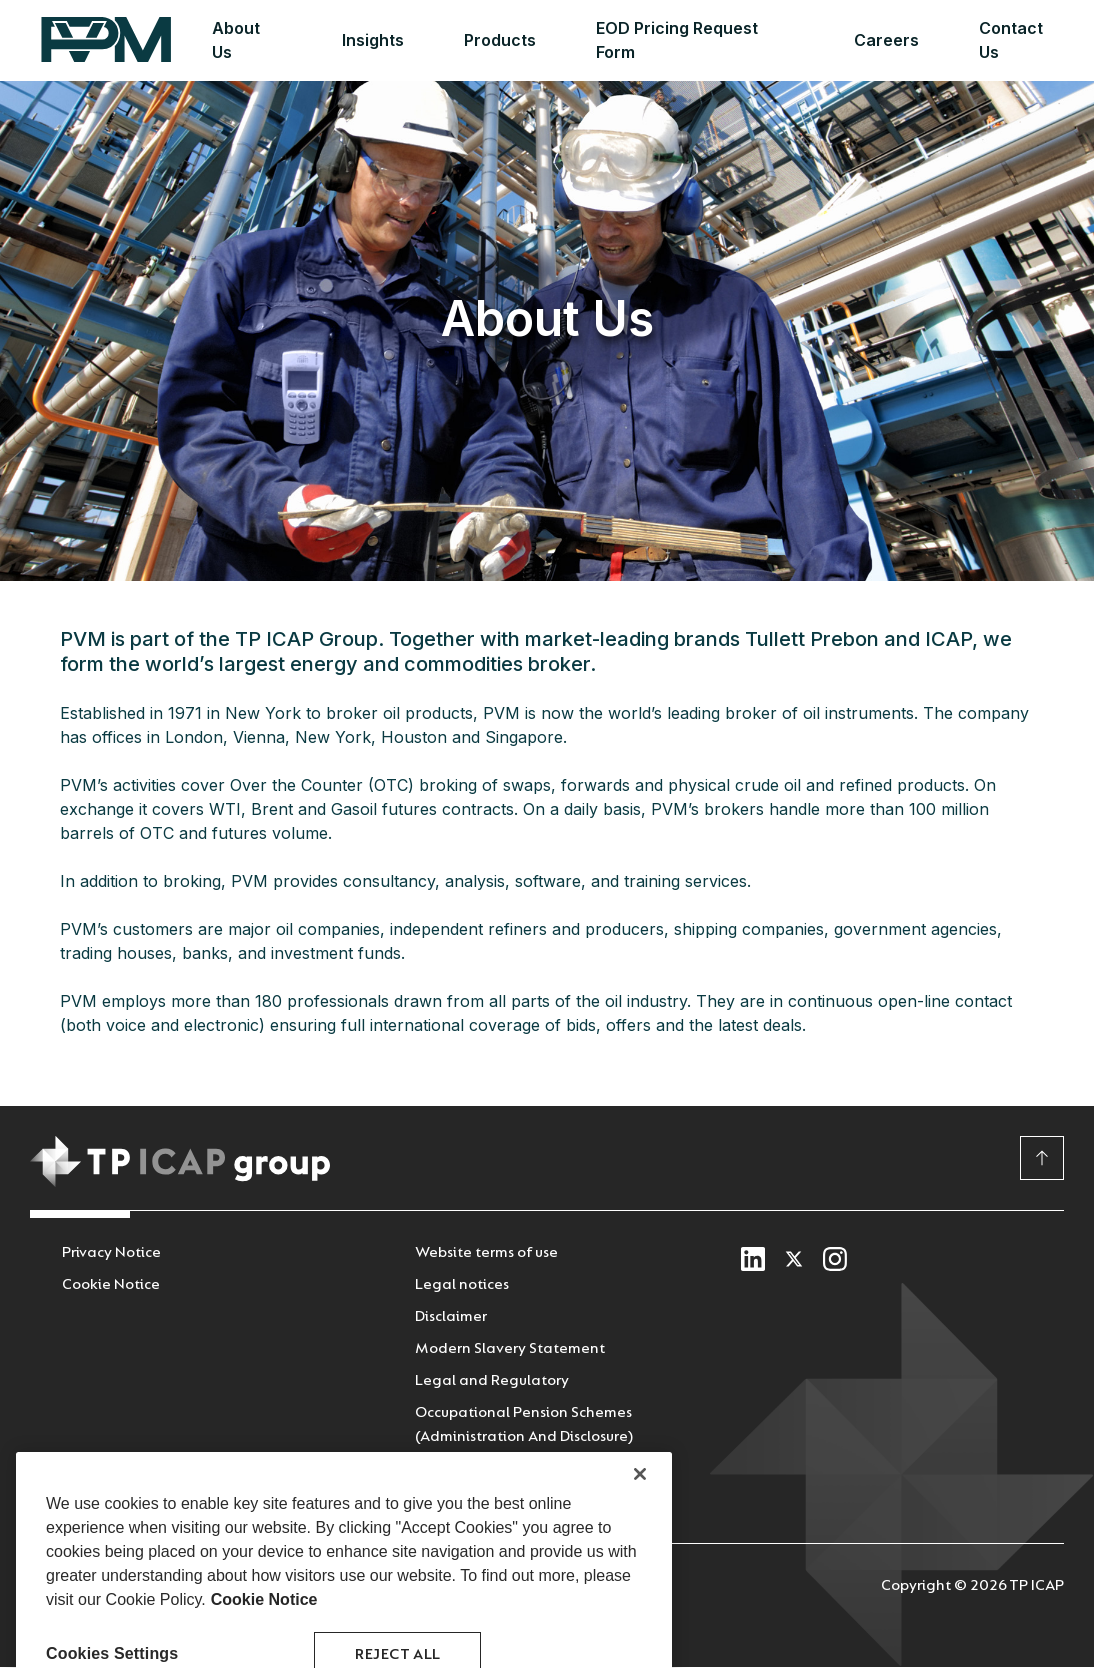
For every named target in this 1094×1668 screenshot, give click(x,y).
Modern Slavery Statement (510, 1348)
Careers (886, 40)
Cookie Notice (111, 1284)
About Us (236, 40)
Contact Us (1011, 40)
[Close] (640, 1514)
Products (500, 40)
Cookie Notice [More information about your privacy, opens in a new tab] (264, 1639)
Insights (373, 40)
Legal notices (462, 1284)
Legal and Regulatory (492, 1380)
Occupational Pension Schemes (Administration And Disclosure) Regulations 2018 (524, 1436)
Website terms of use (486, 1252)
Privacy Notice (111, 1252)
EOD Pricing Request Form (677, 40)
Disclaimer (451, 1316)
